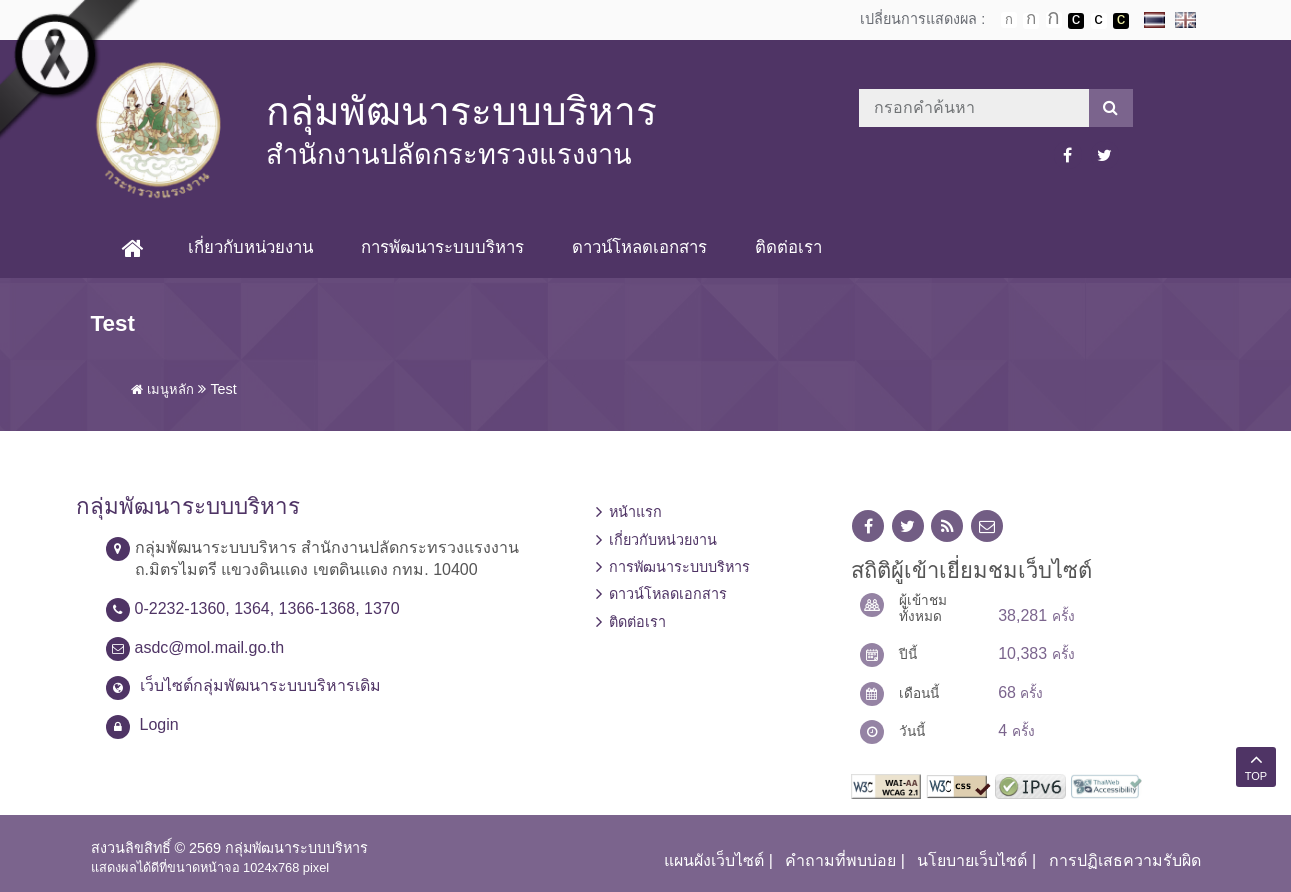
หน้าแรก (635, 512)
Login (159, 724)
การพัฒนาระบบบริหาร (442, 247)
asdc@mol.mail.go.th (210, 647)
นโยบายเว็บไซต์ (972, 860)
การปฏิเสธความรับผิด (1125, 860)
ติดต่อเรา (788, 247)
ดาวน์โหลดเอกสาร (639, 247)
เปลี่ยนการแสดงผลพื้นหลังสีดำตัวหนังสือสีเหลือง (1121, 21)
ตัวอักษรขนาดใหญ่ (1054, 20)
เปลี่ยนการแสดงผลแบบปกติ (1099, 21)
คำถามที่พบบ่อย (840, 860)
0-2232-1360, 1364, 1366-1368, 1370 (267, 608)
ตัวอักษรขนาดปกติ (1009, 20)
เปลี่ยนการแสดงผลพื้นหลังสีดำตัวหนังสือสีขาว (1076, 21)
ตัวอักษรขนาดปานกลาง (1031, 21)
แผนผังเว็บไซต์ (714, 860)
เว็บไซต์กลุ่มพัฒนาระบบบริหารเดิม (260, 685)
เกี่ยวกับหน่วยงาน (250, 247)
